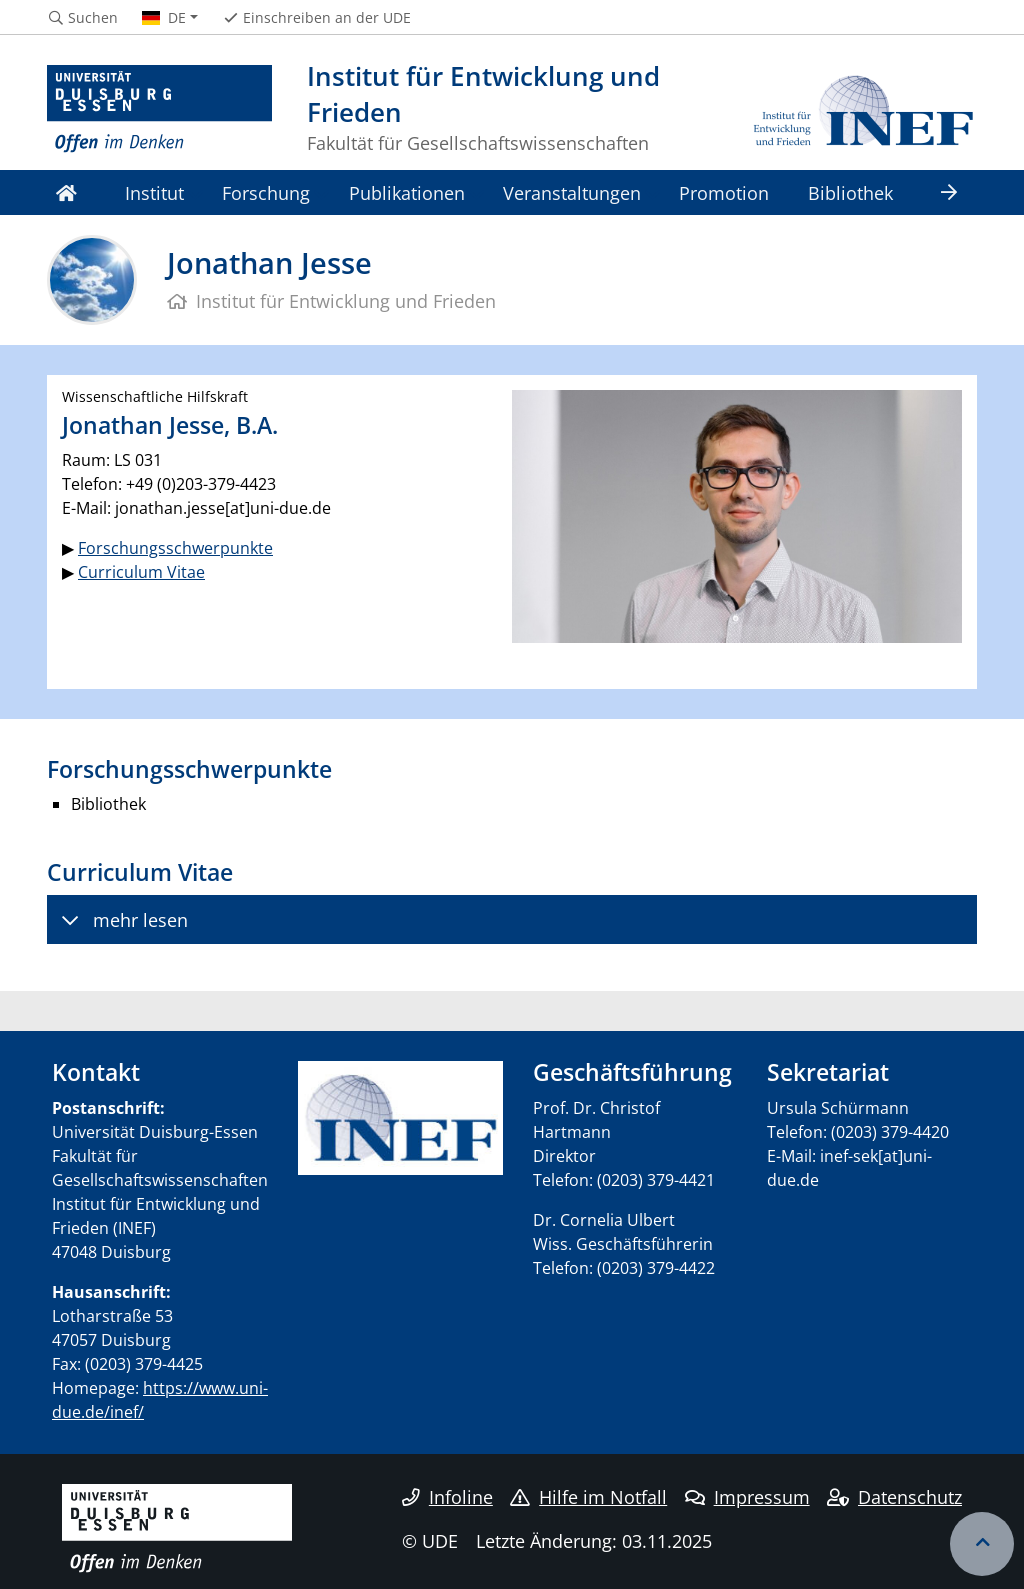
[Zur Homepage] (159, 110)
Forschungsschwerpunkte (175, 548)
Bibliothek (850, 192)
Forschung (266, 192)
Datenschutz (894, 1497)
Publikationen (407, 192)
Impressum (747, 1497)
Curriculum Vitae (141, 572)
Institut (154, 192)
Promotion (724, 192)
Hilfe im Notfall (588, 1497)
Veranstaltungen (572, 192)
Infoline (447, 1497)
